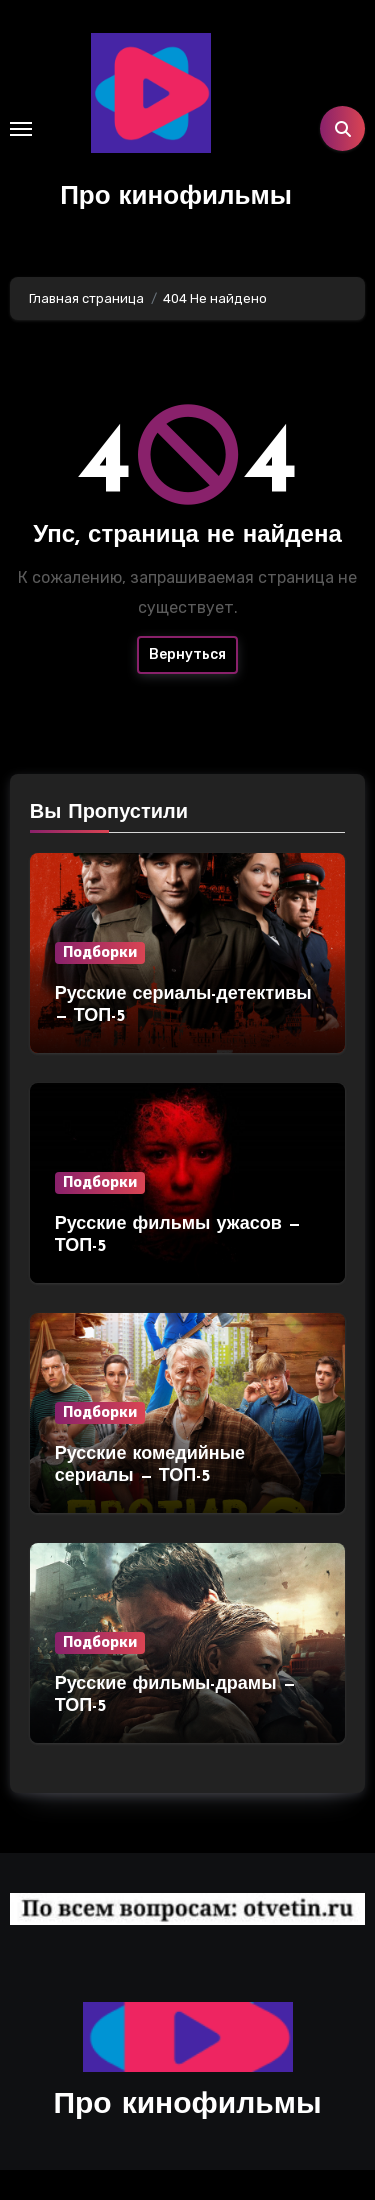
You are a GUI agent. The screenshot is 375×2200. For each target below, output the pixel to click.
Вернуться (187, 654)
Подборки (100, 952)
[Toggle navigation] (21, 129)
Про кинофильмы (176, 197)
